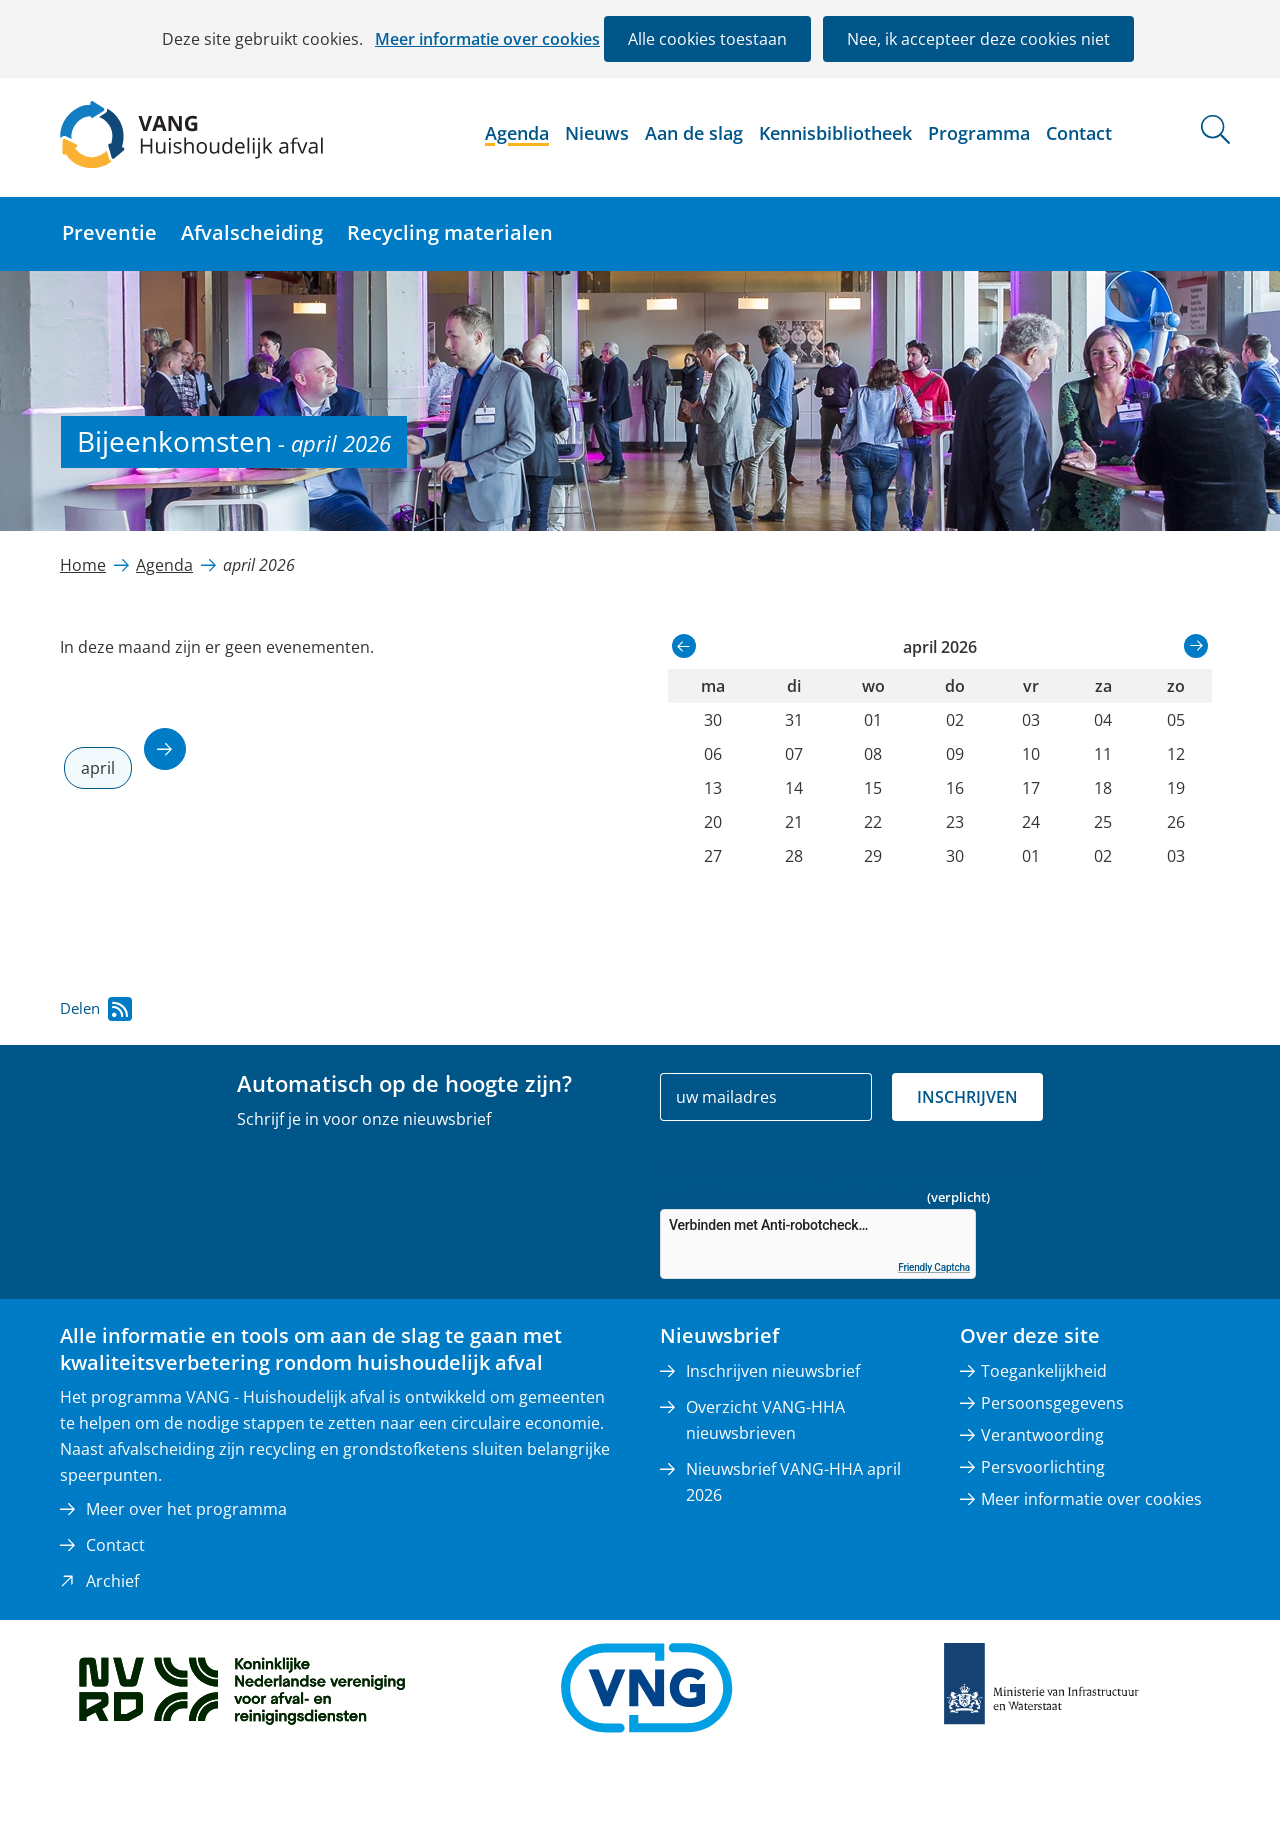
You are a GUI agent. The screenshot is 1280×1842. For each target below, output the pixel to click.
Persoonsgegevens (1052, 1403)
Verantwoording (1042, 1435)
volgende (1196, 646)
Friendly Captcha (934, 1267)
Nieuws (597, 133)
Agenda (517, 133)
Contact (1079, 133)
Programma (979, 133)
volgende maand (165, 749)
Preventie (109, 232)
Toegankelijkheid (1044, 1371)
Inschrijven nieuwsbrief (773, 1371)
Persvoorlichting (1043, 1467)
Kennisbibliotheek (835, 133)
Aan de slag (694, 133)
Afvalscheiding (252, 232)
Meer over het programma (186, 1509)
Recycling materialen (450, 232)
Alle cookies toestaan (707, 39)
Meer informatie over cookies (487, 39)
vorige (684, 646)
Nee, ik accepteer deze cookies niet (978, 39)
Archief (112, 1581)
